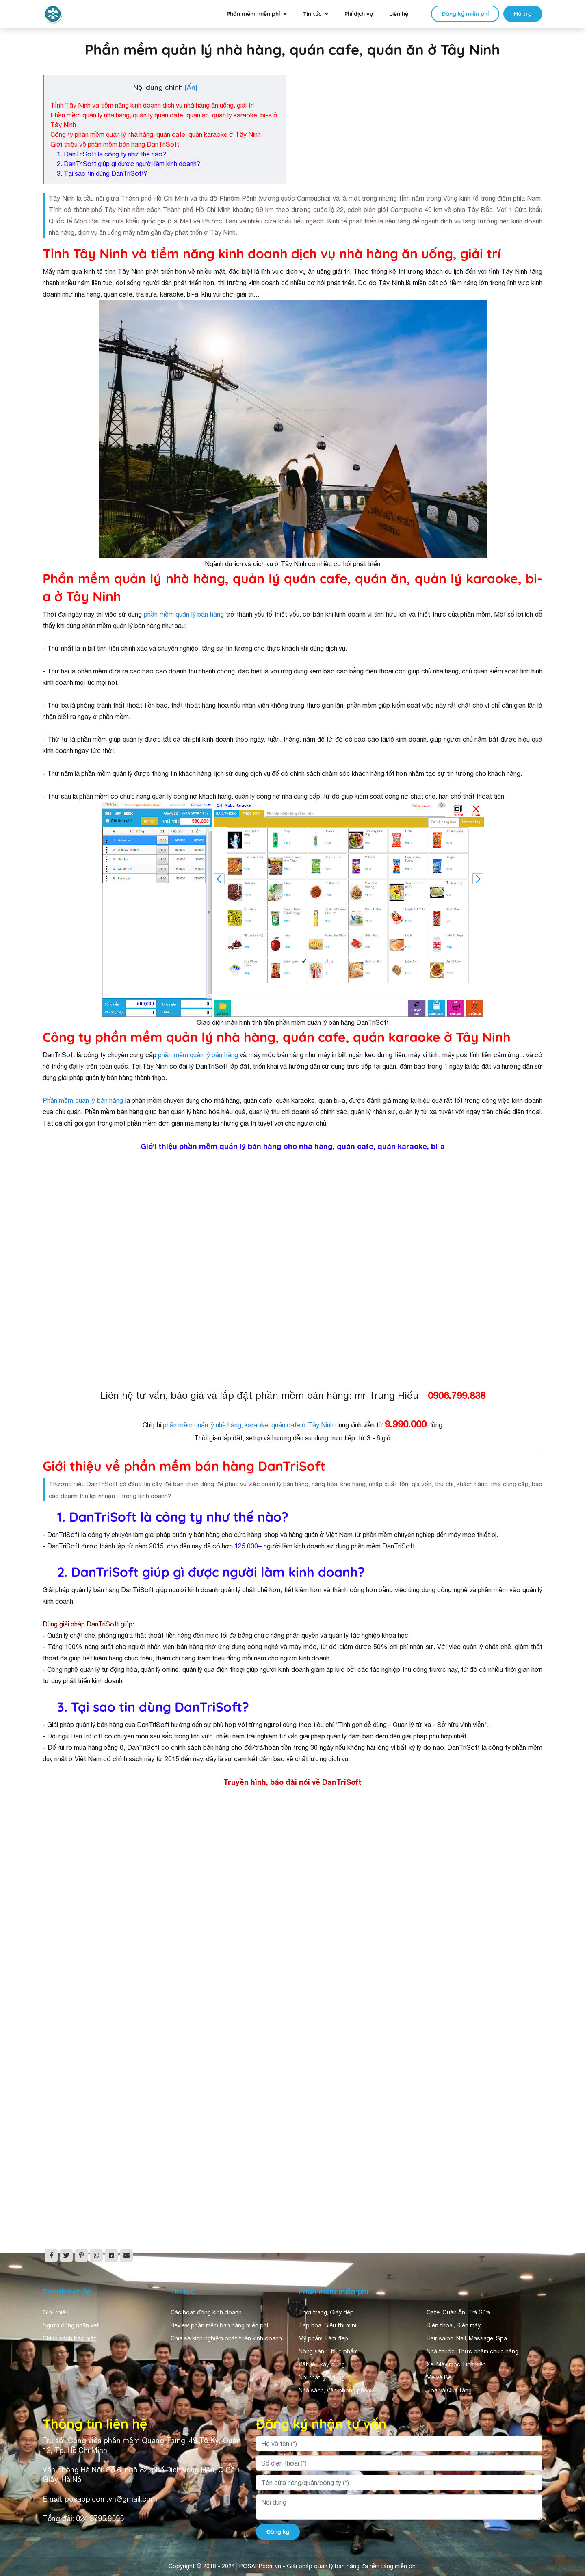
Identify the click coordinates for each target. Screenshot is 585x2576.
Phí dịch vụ (358, 13)
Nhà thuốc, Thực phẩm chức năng (472, 2351)
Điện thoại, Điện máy (454, 2325)
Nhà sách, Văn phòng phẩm (335, 2390)
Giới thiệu (56, 2312)
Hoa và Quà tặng (449, 2390)
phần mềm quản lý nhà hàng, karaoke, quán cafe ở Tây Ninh (248, 1425)
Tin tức (312, 13)
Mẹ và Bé (439, 2377)
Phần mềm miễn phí (253, 13)
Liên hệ (398, 13)
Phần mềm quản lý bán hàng (83, 1100)
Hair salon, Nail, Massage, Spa (467, 2338)
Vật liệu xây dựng (322, 2364)
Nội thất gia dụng (322, 2377)
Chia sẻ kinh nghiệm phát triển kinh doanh (226, 2338)
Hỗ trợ (523, 13)
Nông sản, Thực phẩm (328, 2351)
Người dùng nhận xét (71, 2325)
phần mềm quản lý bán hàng (184, 614)
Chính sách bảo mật (69, 2338)
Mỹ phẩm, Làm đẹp (323, 2338)
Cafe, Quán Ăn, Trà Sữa (458, 2312)
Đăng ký (277, 2531)
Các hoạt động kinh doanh (206, 2312)
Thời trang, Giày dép (326, 2312)
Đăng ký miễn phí (465, 13)
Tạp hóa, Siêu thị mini (327, 2325)
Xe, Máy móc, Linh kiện (456, 2364)
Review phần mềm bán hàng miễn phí (219, 2325)
